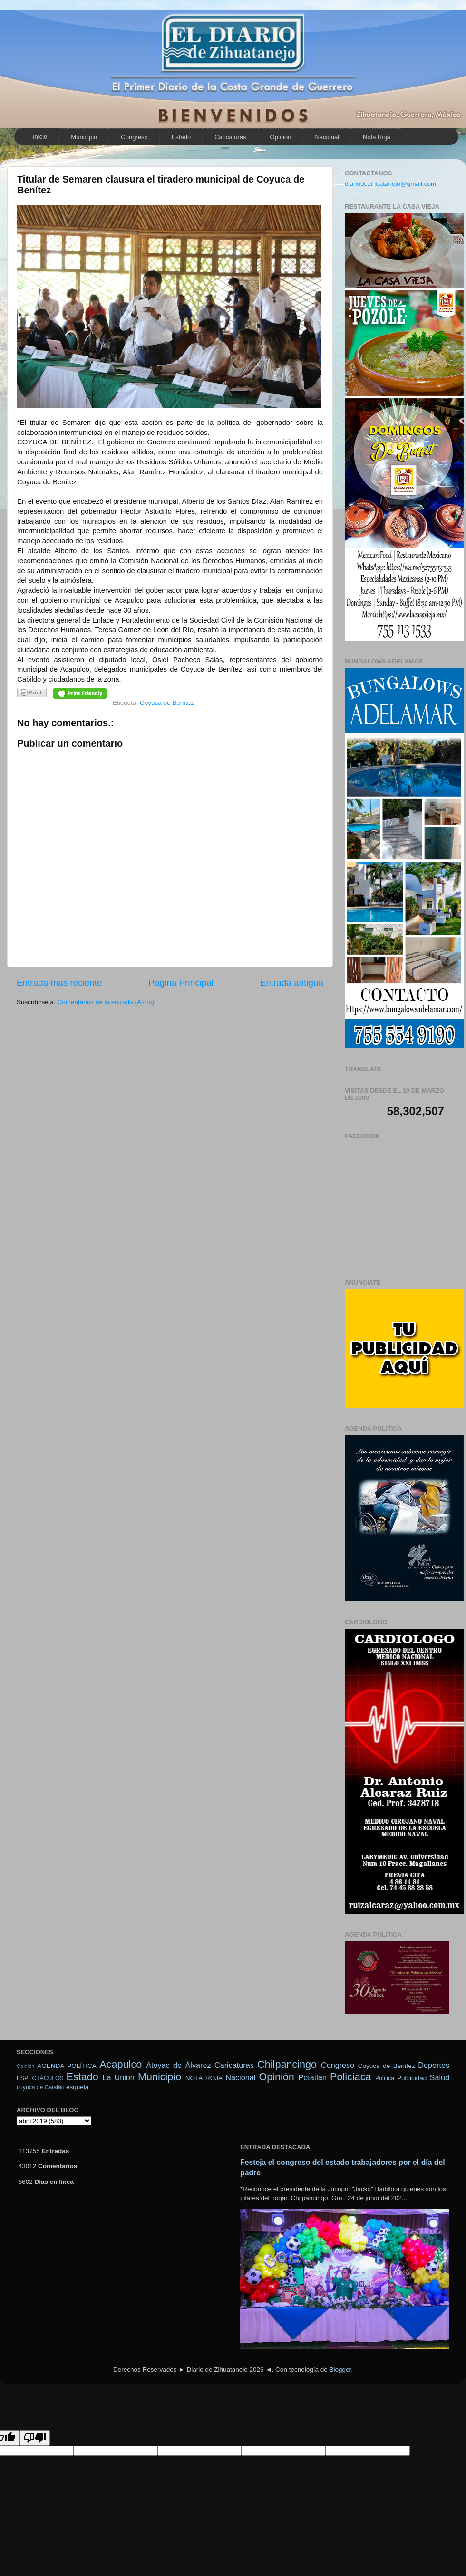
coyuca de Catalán (41, 2087)
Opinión (25, 2066)
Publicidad (412, 2078)
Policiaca (350, 2077)
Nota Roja (376, 137)
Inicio (40, 136)
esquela (77, 2087)
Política (384, 2078)
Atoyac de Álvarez (178, 2065)
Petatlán (313, 2077)
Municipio (84, 137)
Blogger (340, 2369)
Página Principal (181, 983)
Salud (439, 2077)
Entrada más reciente (59, 983)
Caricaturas (230, 137)
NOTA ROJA (204, 2078)
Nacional (327, 137)
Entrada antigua (291, 983)
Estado (181, 137)
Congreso (134, 137)
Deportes (433, 2065)
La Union (118, 2077)
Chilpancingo (287, 2064)
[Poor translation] (34, 2438)
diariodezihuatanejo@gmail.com (390, 183)
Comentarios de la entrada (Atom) (106, 1002)
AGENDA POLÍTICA (66, 2065)
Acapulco (120, 2064)
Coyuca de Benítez (167, 702)
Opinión (280, 137)
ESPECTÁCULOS (40, 2078)
